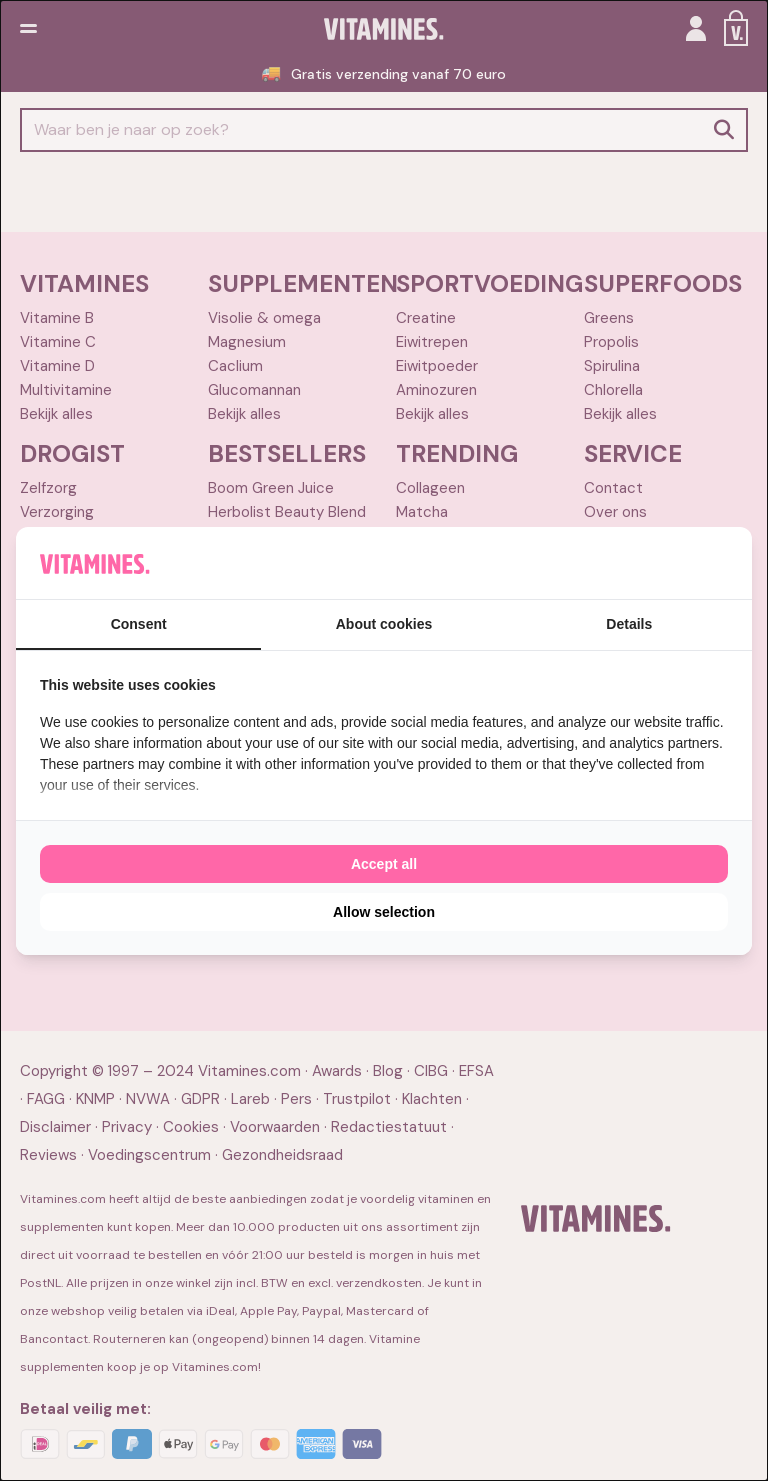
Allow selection (384, 912)
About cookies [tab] (384, 624)
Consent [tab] (139, 624)
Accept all (384, 864)
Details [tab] (629, 624)
